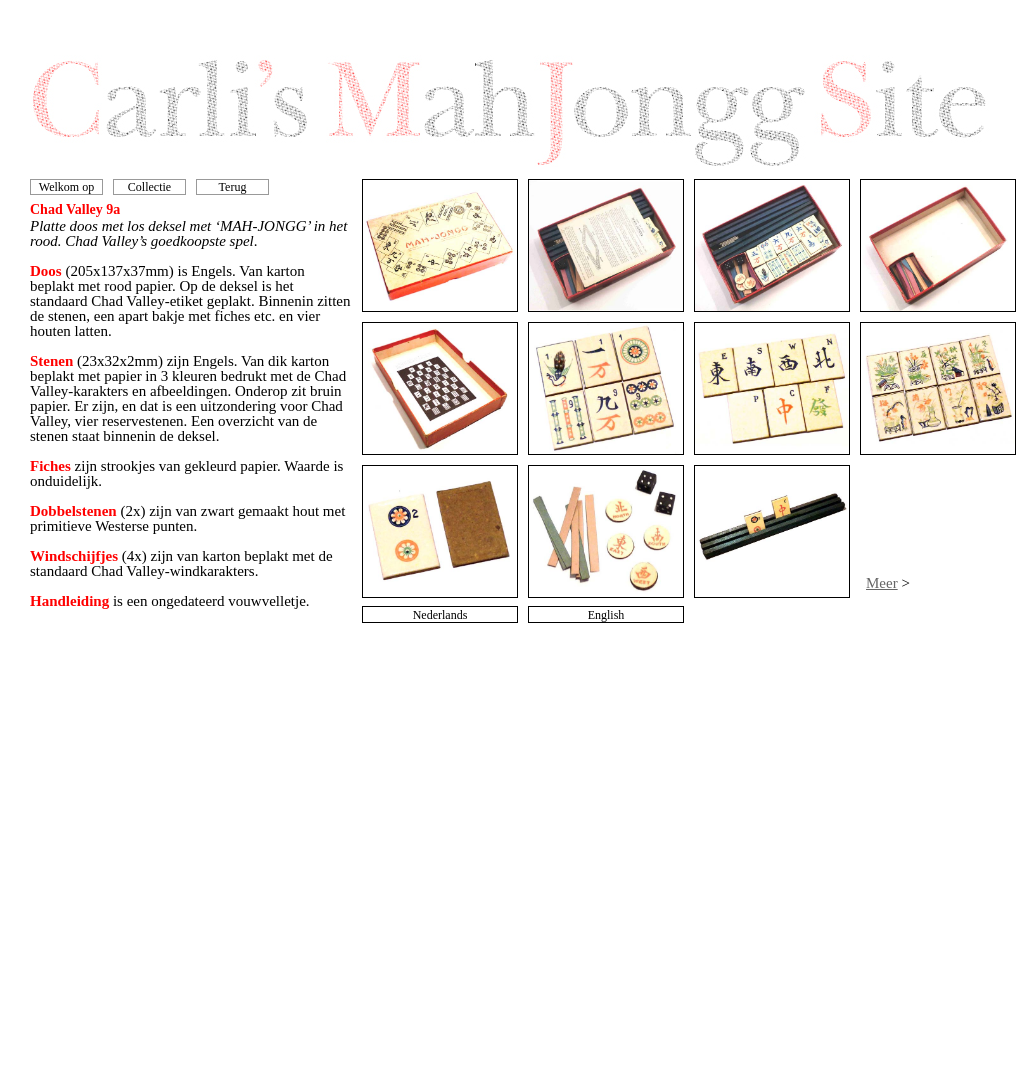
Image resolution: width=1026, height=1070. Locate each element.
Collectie (149, 187)
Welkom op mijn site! (66, 194)
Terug (233, 187)
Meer (882, 583)
